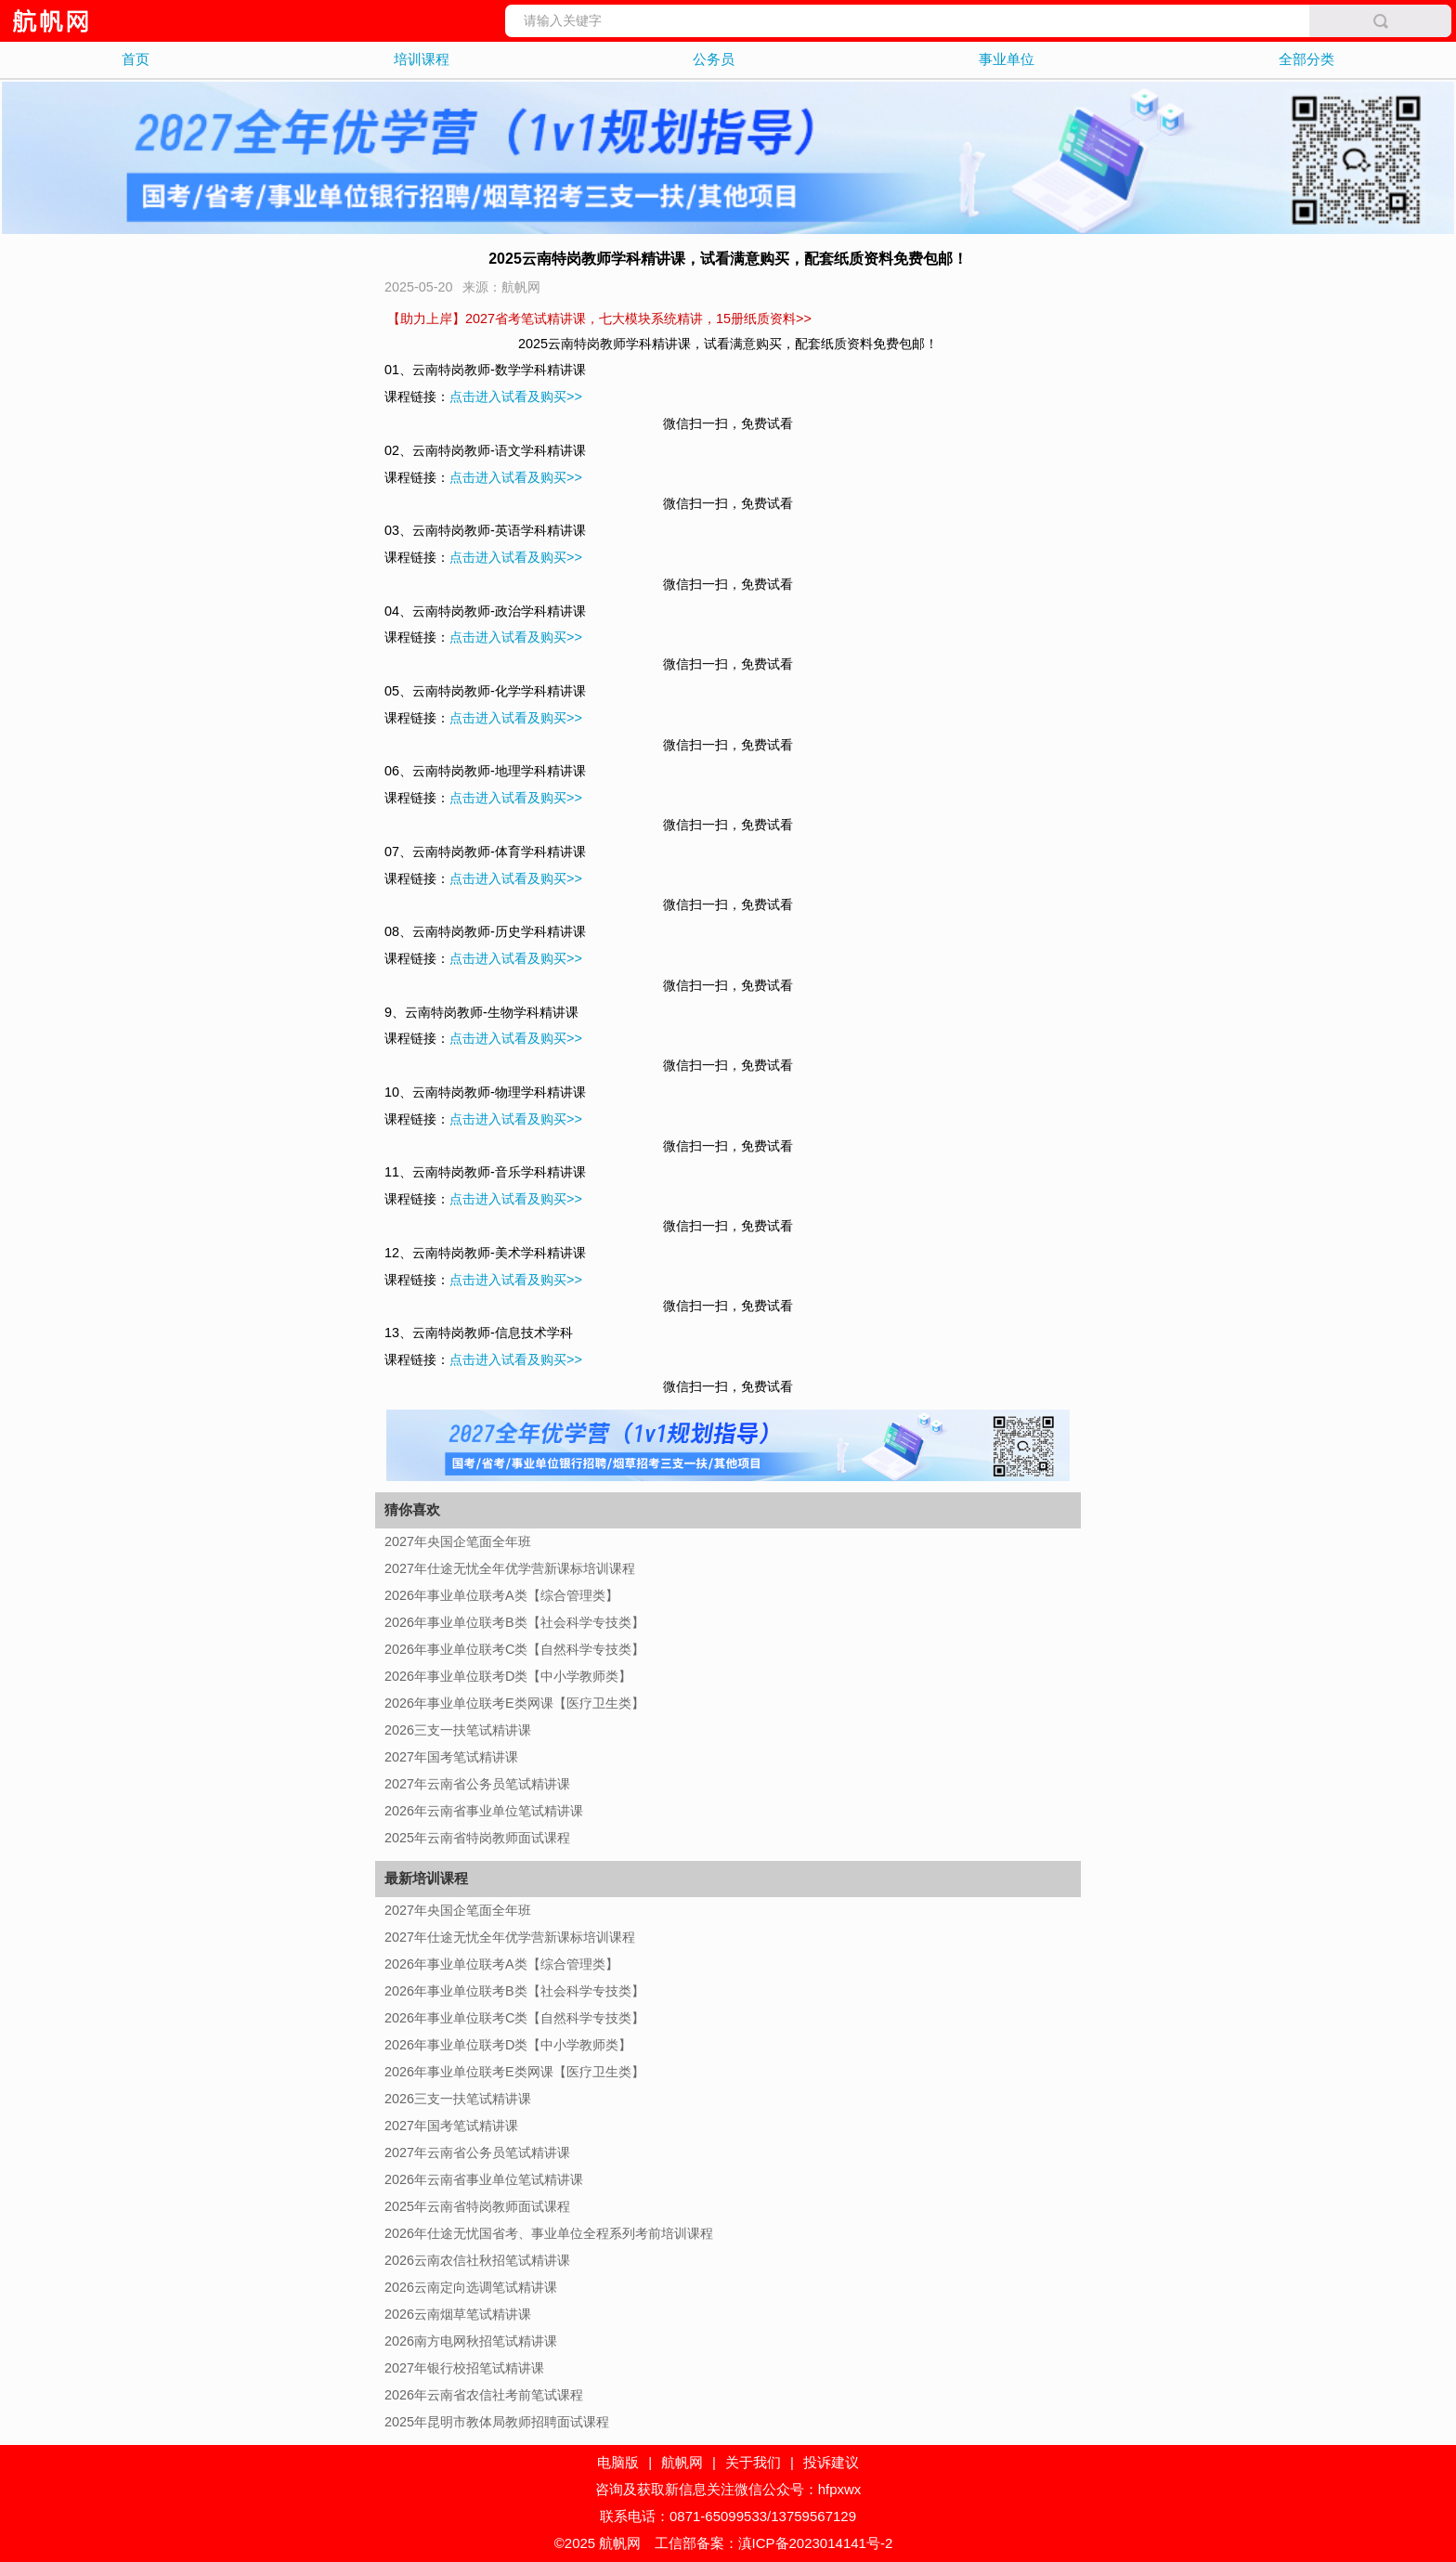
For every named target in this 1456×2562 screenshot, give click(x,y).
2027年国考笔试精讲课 (451, 1756)
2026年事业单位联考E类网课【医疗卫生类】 (514, 1703)
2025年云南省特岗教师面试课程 (477, 1837)
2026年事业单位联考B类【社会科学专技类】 (514, 1622)
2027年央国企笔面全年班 (457, 1541)
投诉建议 (831, 2462)
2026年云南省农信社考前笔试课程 (483, 2394)
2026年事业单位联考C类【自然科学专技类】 (514, 1649)
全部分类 (1306, 59)
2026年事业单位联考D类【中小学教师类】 (507, 1676)
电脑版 (618, 2462)
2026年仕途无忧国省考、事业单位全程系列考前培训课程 (548, 2233)
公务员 (713, 59)
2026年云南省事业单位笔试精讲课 (483, 1810)
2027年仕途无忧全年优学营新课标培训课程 (509, 1568)
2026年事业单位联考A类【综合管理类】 (501, 1595)
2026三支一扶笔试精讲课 (457, 1730)
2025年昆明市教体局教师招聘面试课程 (496, 2421)
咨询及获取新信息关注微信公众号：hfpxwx (728, 2489)
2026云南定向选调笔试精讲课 (470, 2287)
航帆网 (682, 2462)
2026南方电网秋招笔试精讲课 (470, 2341)
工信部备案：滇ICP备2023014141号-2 (774, 2543)
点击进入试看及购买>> (515, 396)
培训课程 (421, 59)
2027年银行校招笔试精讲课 (464, 2367)
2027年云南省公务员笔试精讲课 (477, 1783)
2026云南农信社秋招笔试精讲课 (477, 2260)
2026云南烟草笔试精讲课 (457, 2314)
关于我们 (753, 2462)
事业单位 (1006, 59)
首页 (136, 59)
